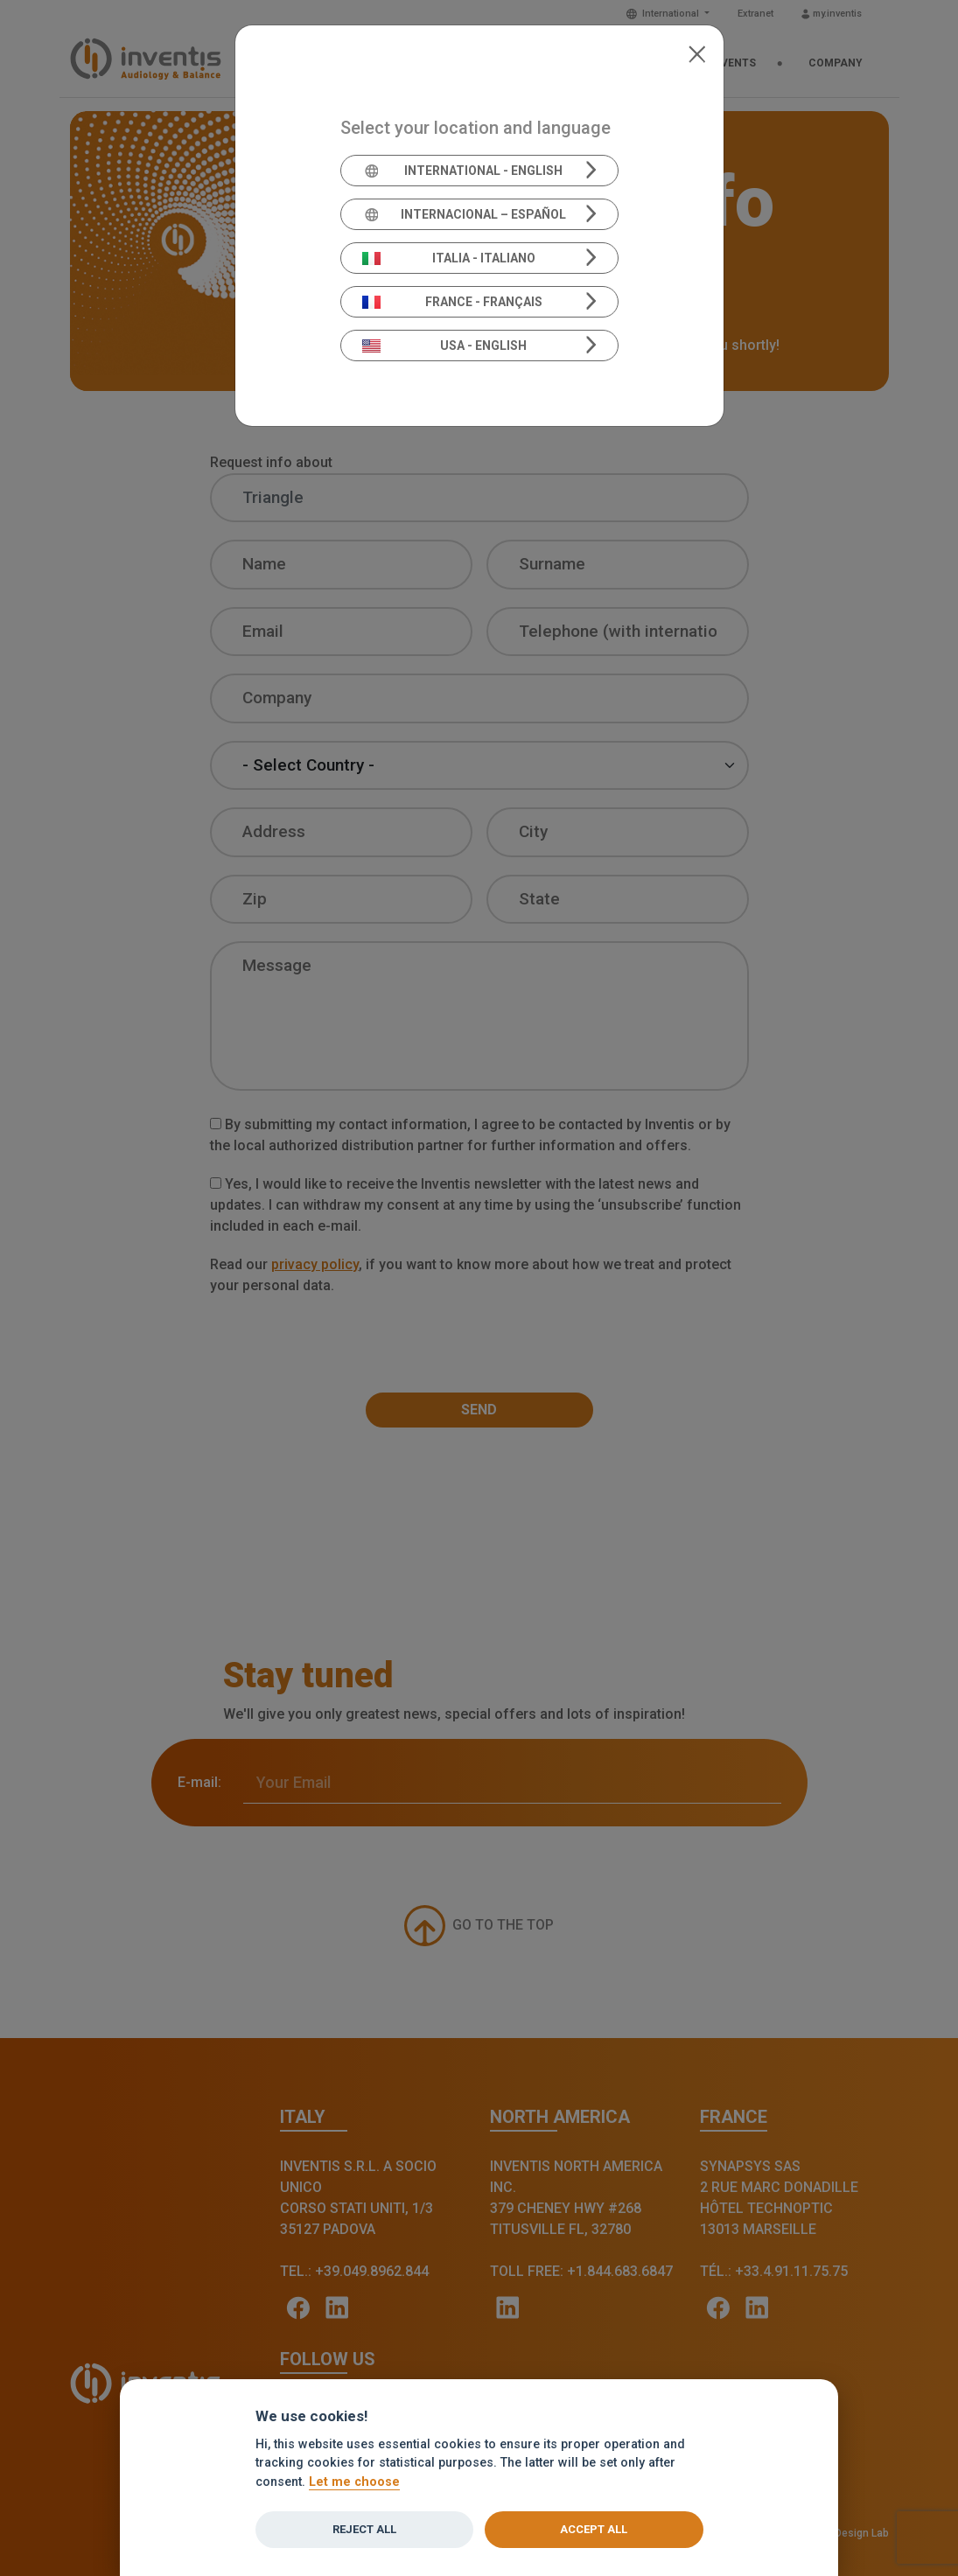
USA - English (444, 346)
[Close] (696, 52)
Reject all (364, 2529)
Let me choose (354, 2482)
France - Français (452, 302)
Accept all (593, 2529)
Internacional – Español (464, 214)
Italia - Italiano (448, 258)
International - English (462, 171)
